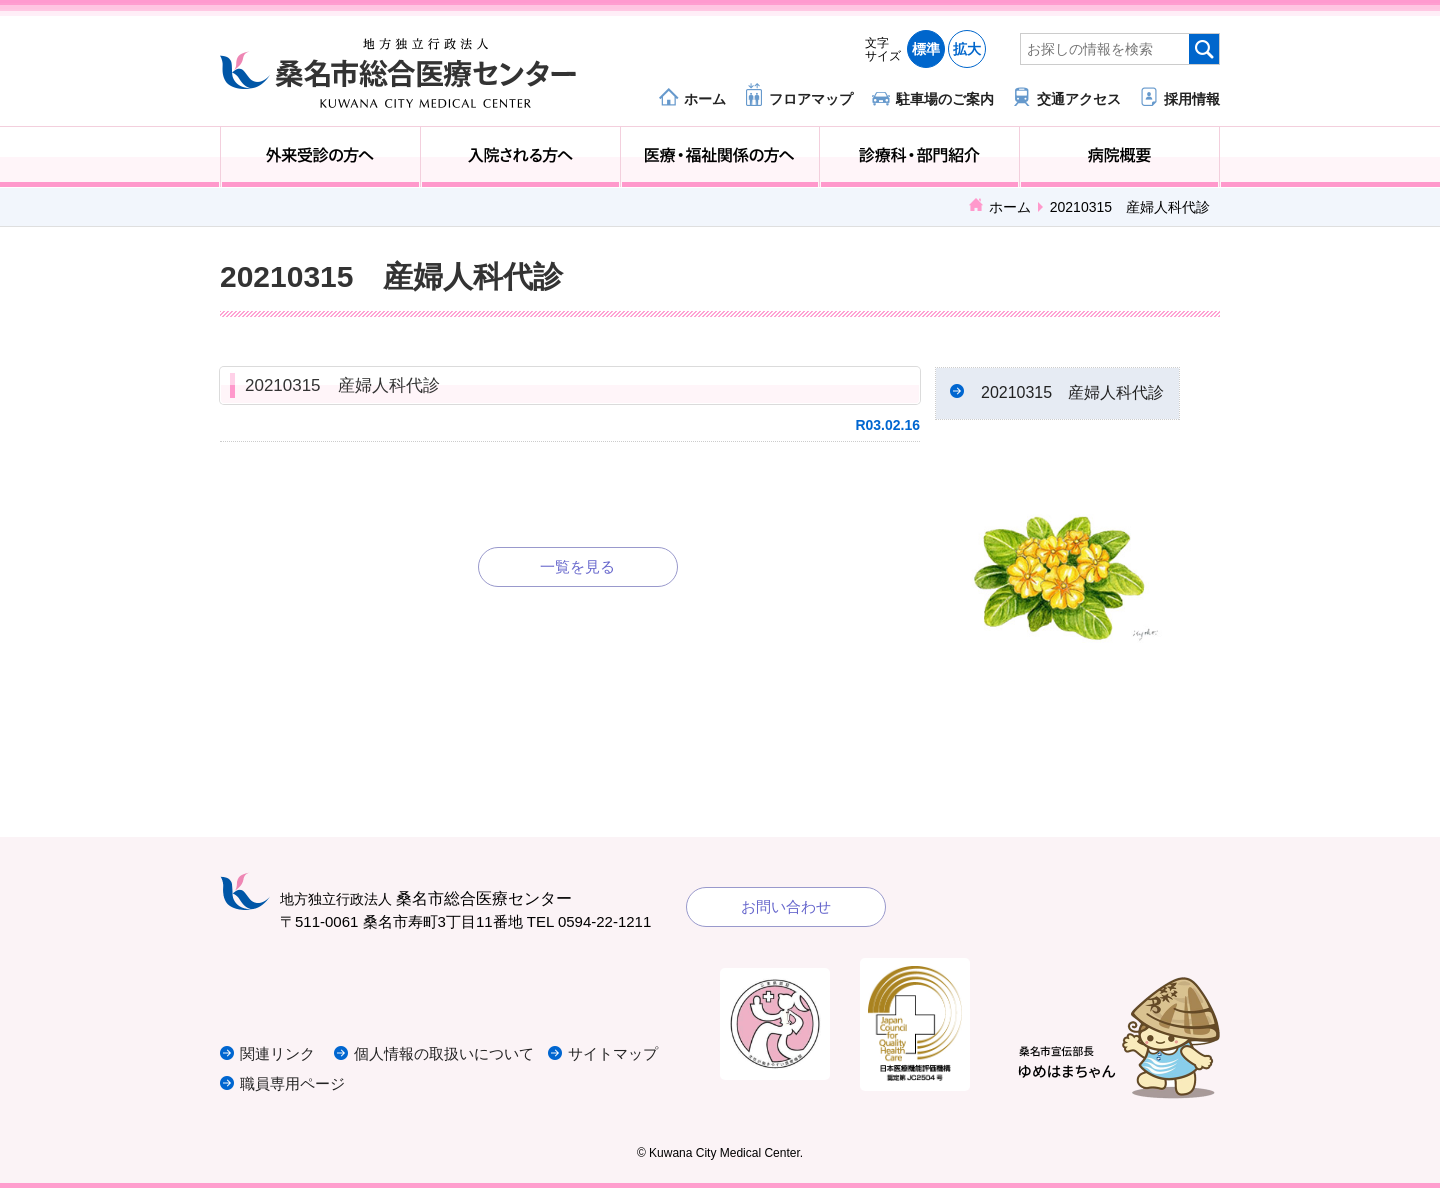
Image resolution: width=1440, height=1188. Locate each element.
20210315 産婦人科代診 (342, 385)
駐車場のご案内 (945, 98)
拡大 (967, 49)
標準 (926, 49)
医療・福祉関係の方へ (720, 157)
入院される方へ (520, 157)
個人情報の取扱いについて (444, 1053)
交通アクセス (1079, 98)
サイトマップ (613, 1053)
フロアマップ (811, 98)
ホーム (705, 98)
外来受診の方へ (320, 157)
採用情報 (1192, 98)
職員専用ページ (292, 1083)
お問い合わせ (786, 906)
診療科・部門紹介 (919, 157)
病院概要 (1119, 157)
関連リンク (277, 1053)
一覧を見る (577, 566)
